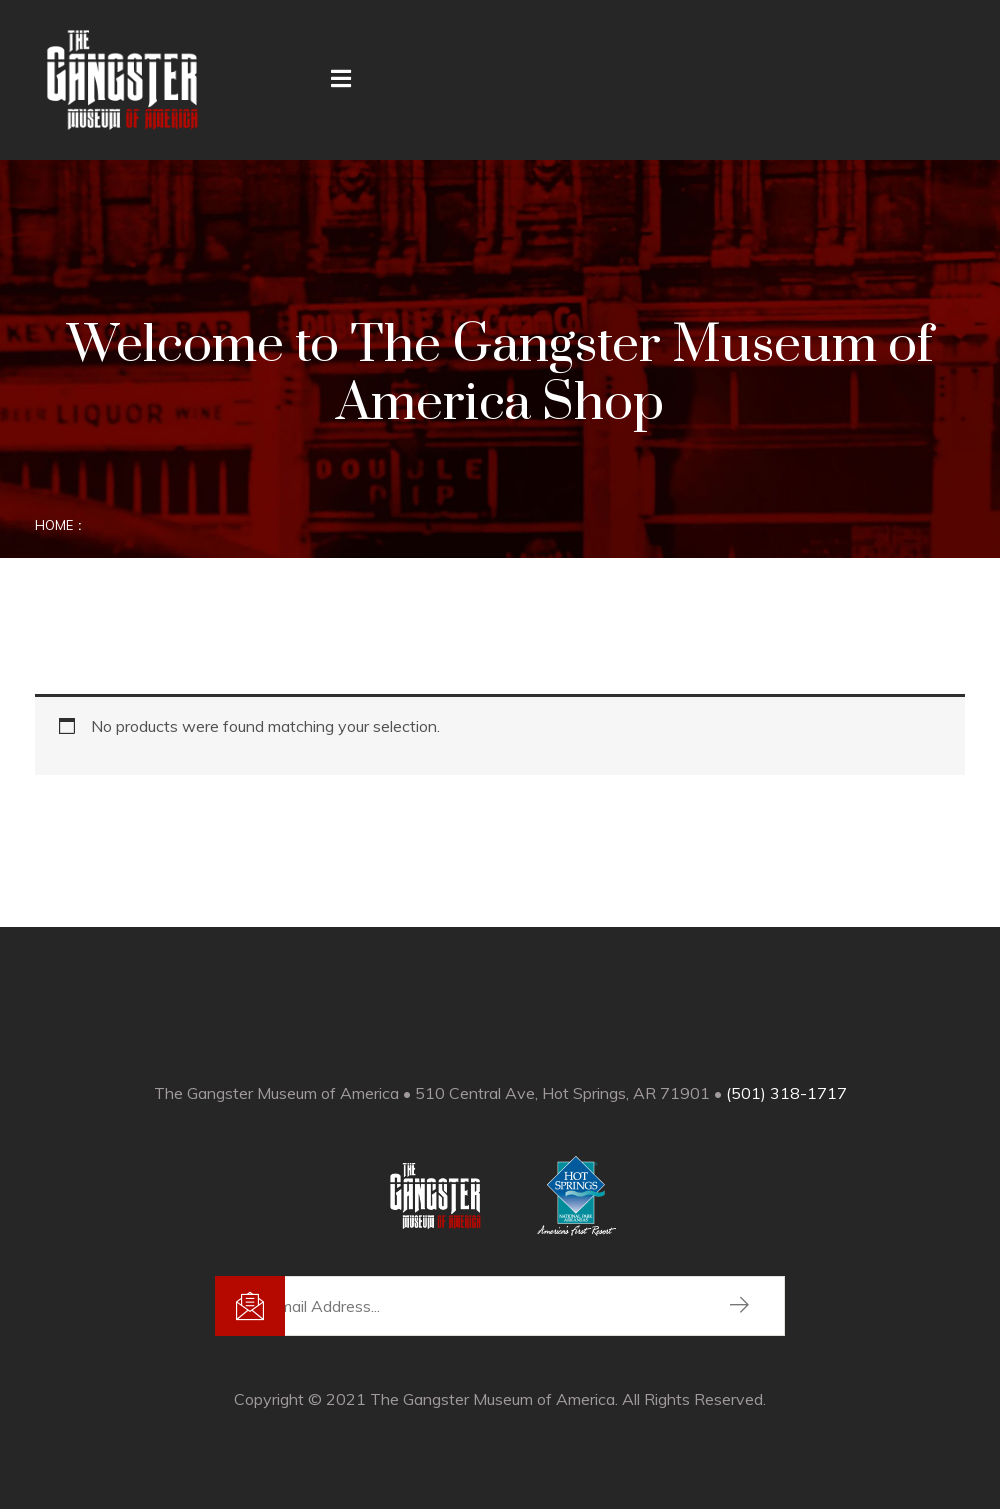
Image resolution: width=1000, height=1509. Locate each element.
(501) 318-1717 (786, 1093)
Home (54, 525)
